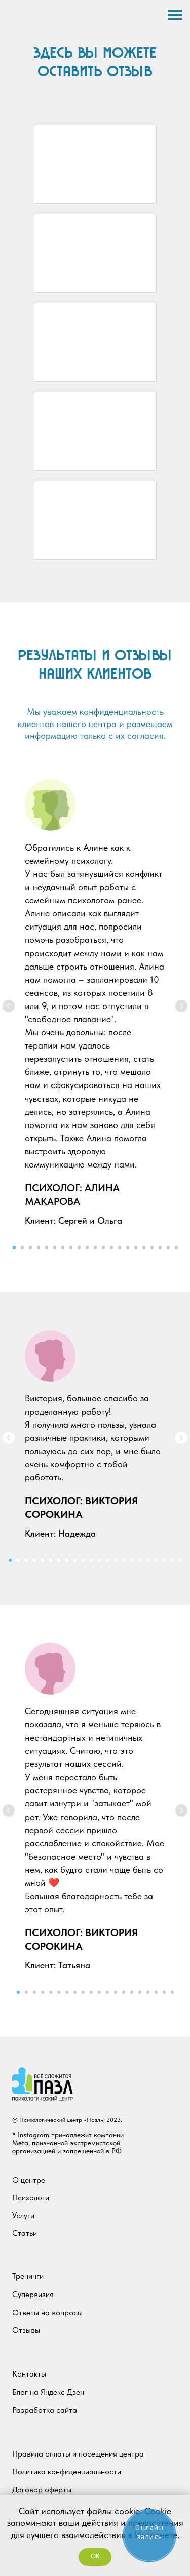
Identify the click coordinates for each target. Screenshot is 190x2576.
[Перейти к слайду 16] (135, 1247)
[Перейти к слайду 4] (38, 1247)
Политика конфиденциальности (66, 2471)
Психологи (30, 2197)
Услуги (23, 2215)
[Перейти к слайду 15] (127, 1247)
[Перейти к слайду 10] (87, 1247)
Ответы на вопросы (47, 2312)
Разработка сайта (44, 2410)
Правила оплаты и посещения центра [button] (78, 2454)
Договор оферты (41, 2489)
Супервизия (33, 2294)
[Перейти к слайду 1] (14, 1247)
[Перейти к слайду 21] (176, 1247)
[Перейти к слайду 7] (62, 1247)
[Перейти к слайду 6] (54, 1247)
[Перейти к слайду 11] (95, 1247)
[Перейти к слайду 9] (79, 1247)
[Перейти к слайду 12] (103, 1247)
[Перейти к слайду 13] (111, 1247)
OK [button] (95, 2557)
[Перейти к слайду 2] (22, 1247)
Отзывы (26, 2330)
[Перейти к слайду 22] (180, 1560)
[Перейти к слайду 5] (46, 1247)
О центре (28, 2180)
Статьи (24, 2233)
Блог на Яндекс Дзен (48, 2392)
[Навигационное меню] (175, 15)
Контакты (29, 2374)
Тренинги (28, 2276)
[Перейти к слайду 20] (168, 1247)
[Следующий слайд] (181, 1006)
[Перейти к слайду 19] (160, 1247)
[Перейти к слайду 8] (70, 1247)
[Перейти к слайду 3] (30, 1247)
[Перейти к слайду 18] (152, 1247)
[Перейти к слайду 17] (143, 1247)
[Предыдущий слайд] (9, 1006)
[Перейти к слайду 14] (119, 1247)
